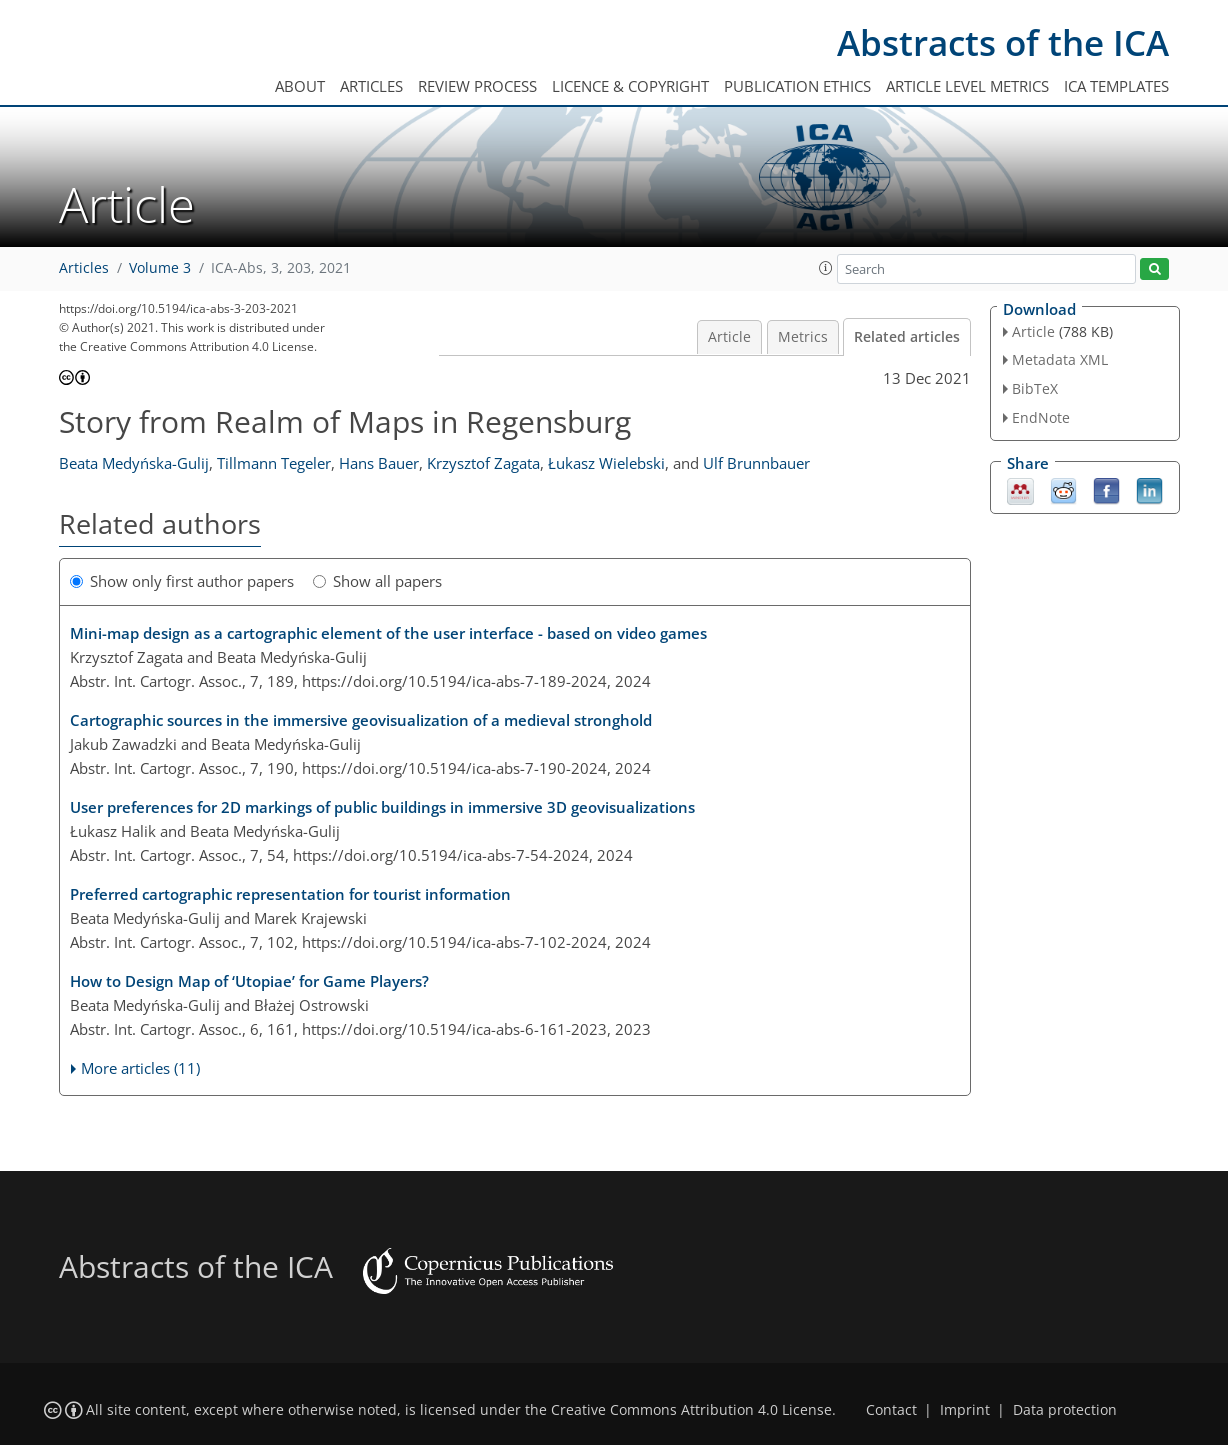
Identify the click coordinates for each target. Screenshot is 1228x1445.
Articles (371, 86)
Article (729, 337)
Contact (891, 1410)
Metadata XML (1060, 359)
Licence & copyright (630, 86)
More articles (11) (140, 1068)
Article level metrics (967, 86)
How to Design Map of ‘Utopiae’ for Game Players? (249, 981)
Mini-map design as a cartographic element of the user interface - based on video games (388, 633)
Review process (477, 86)
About (300, 86)
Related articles (907, 337)
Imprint (965, 1410)
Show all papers (377, 581)
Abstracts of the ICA (1003, 42)
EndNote (1041, 417)
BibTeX (1035, 388)
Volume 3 (160, 268)
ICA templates (1116, 86)
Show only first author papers (182, 581)
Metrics (803, 337)
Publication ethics (797, 86)
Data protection (1065, 1410)
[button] (826, 268)
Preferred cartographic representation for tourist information (290, 894)
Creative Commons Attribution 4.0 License (691, 1410)
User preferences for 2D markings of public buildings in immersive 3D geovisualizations (382, 807)
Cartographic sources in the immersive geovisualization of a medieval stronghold (361, 720)
